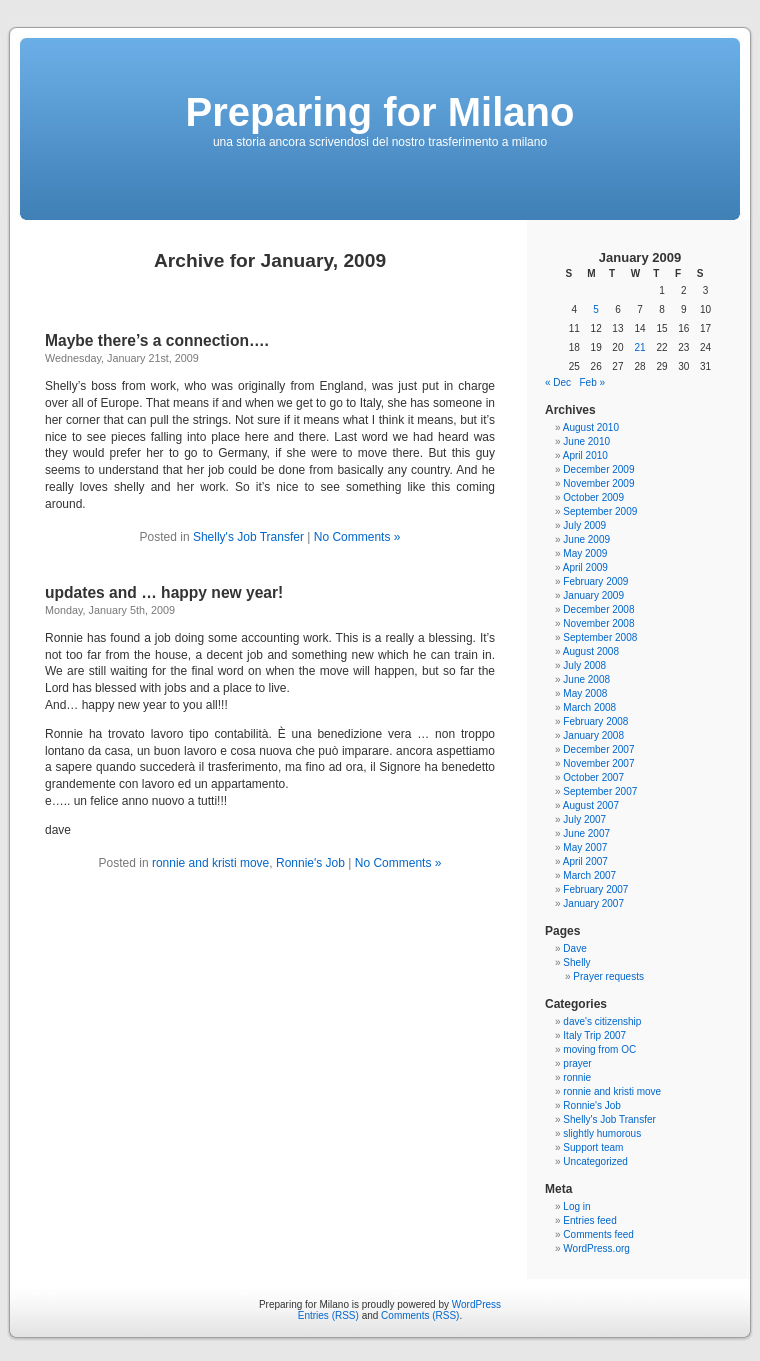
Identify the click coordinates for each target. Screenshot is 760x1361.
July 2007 (584, 819)
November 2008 (598, 623)
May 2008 (585, 693)
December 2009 (598, 469)
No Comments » (357, 537)
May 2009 (585, 553)
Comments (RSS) (420, 1315)
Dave (574, 948)
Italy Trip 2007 (594, 1035)
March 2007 (589, 875)
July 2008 (584, 665)
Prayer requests (608, 976)
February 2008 (595, 721)
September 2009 (600, 511)
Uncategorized (595, 1161)
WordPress (476, 1304)
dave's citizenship (602, 1021)
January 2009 (593, 595)
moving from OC (599, 1049)
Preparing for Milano (380, 112)
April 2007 (585, 861)
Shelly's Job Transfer (248, 537)
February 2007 (595, 889)
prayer (577, 1063)
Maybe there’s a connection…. (157, 340)
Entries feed (589, 1220)
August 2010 (591, 427)
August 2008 (591, 651)
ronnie (577, 1077)
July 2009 (584, 525)
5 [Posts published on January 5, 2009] (596, 309)
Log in (576, 1206)
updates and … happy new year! (164, 592)
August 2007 (591, 805)
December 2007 (598, 749)
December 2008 (598, 609)
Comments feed (598, 1234)
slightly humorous (602, 1133)
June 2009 (586, 539)
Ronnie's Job (310, 863)
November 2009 (598, 483)
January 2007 (593, 903)
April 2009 (585, 567)
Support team (593, 1147)
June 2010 (586, 441)
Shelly (576, 962)
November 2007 (598, 763)
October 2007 (593, 777)
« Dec (558, 382)
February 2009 (595, 581)
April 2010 (585, 455)
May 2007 (585, 847)
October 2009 (593, 497)
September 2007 (600, 791)
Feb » (592, 382)
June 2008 (586, 679)
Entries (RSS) (328, 1315)
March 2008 (589, 707)
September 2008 (600, 637)
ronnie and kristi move (210, 863)
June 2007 (586, 833)
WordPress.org (596, 1248)
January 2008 (593, 735)
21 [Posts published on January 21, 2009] (639, 347)
